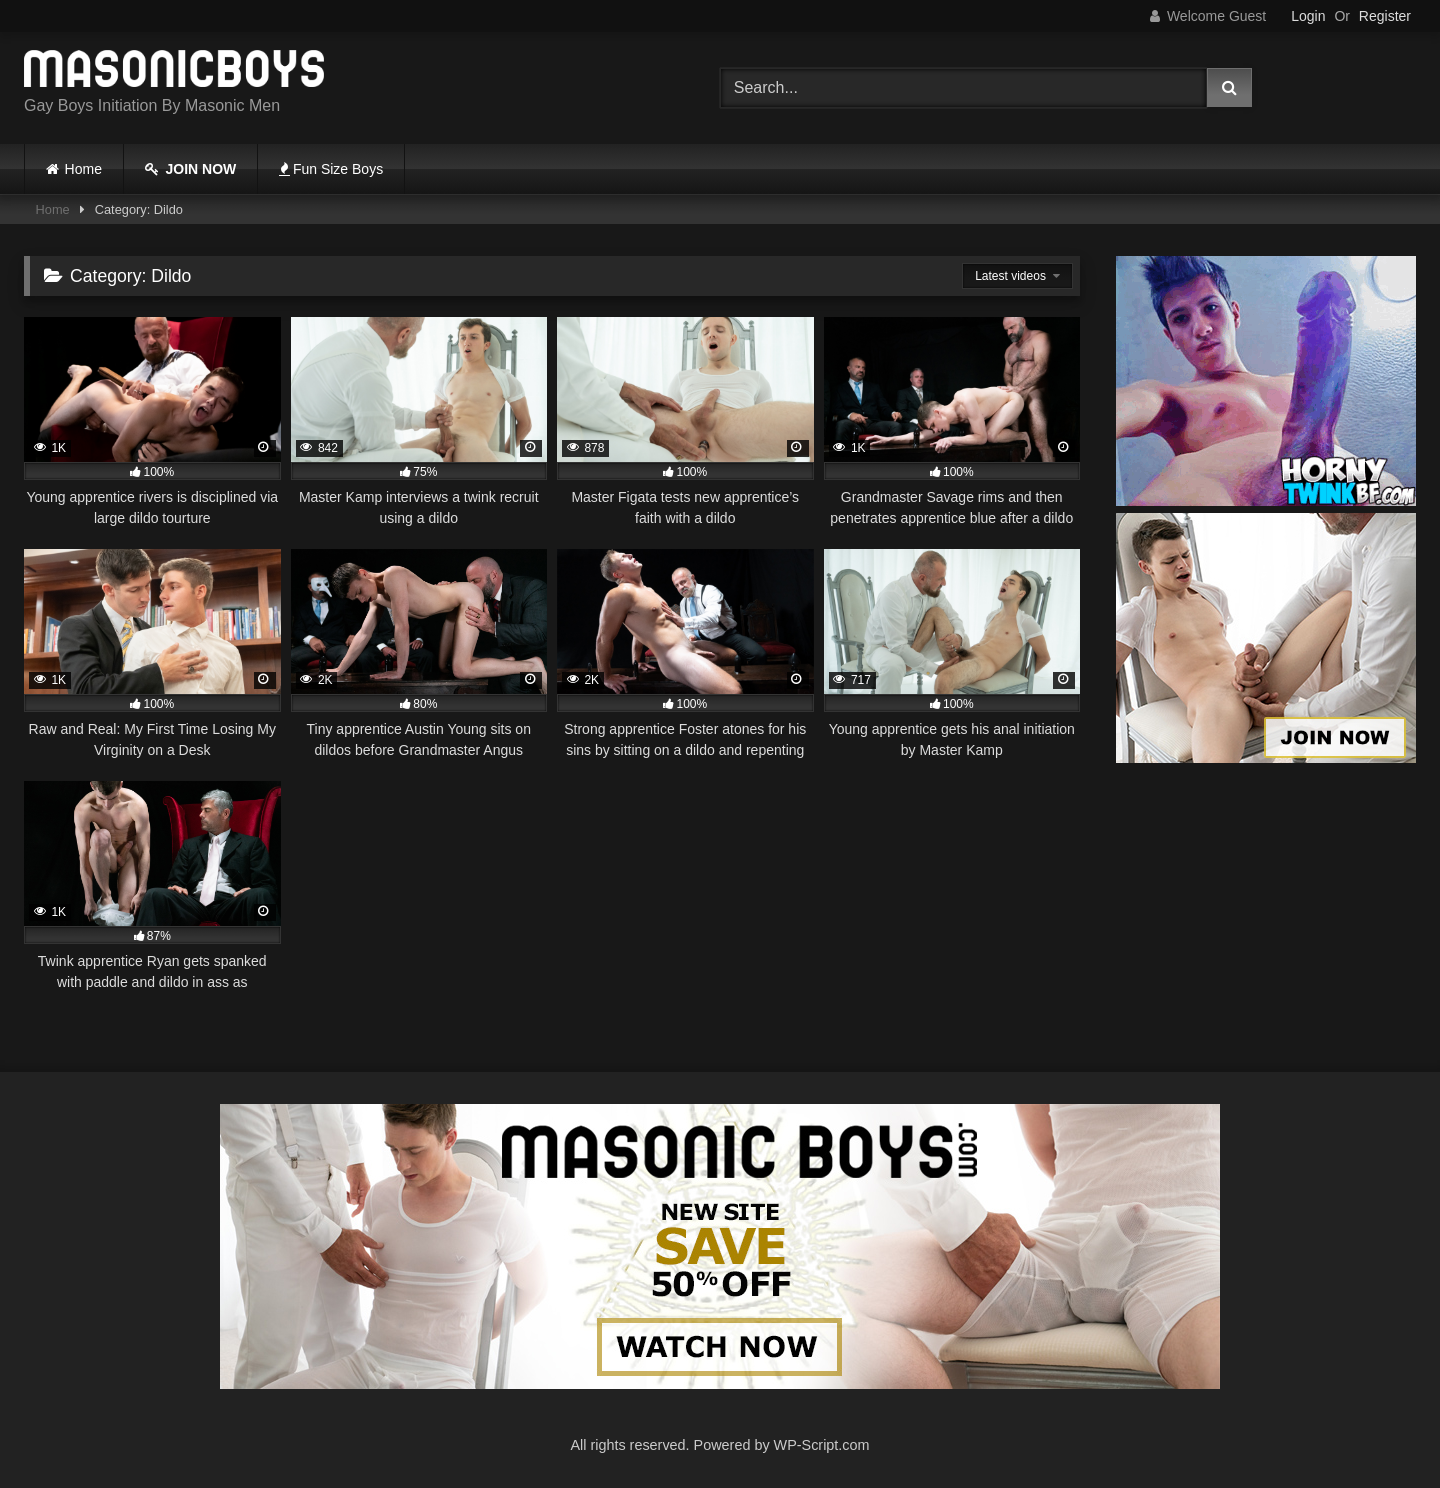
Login (1308, 16)
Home (83, 169)
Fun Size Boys (331, 169)
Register (1385, 16)
